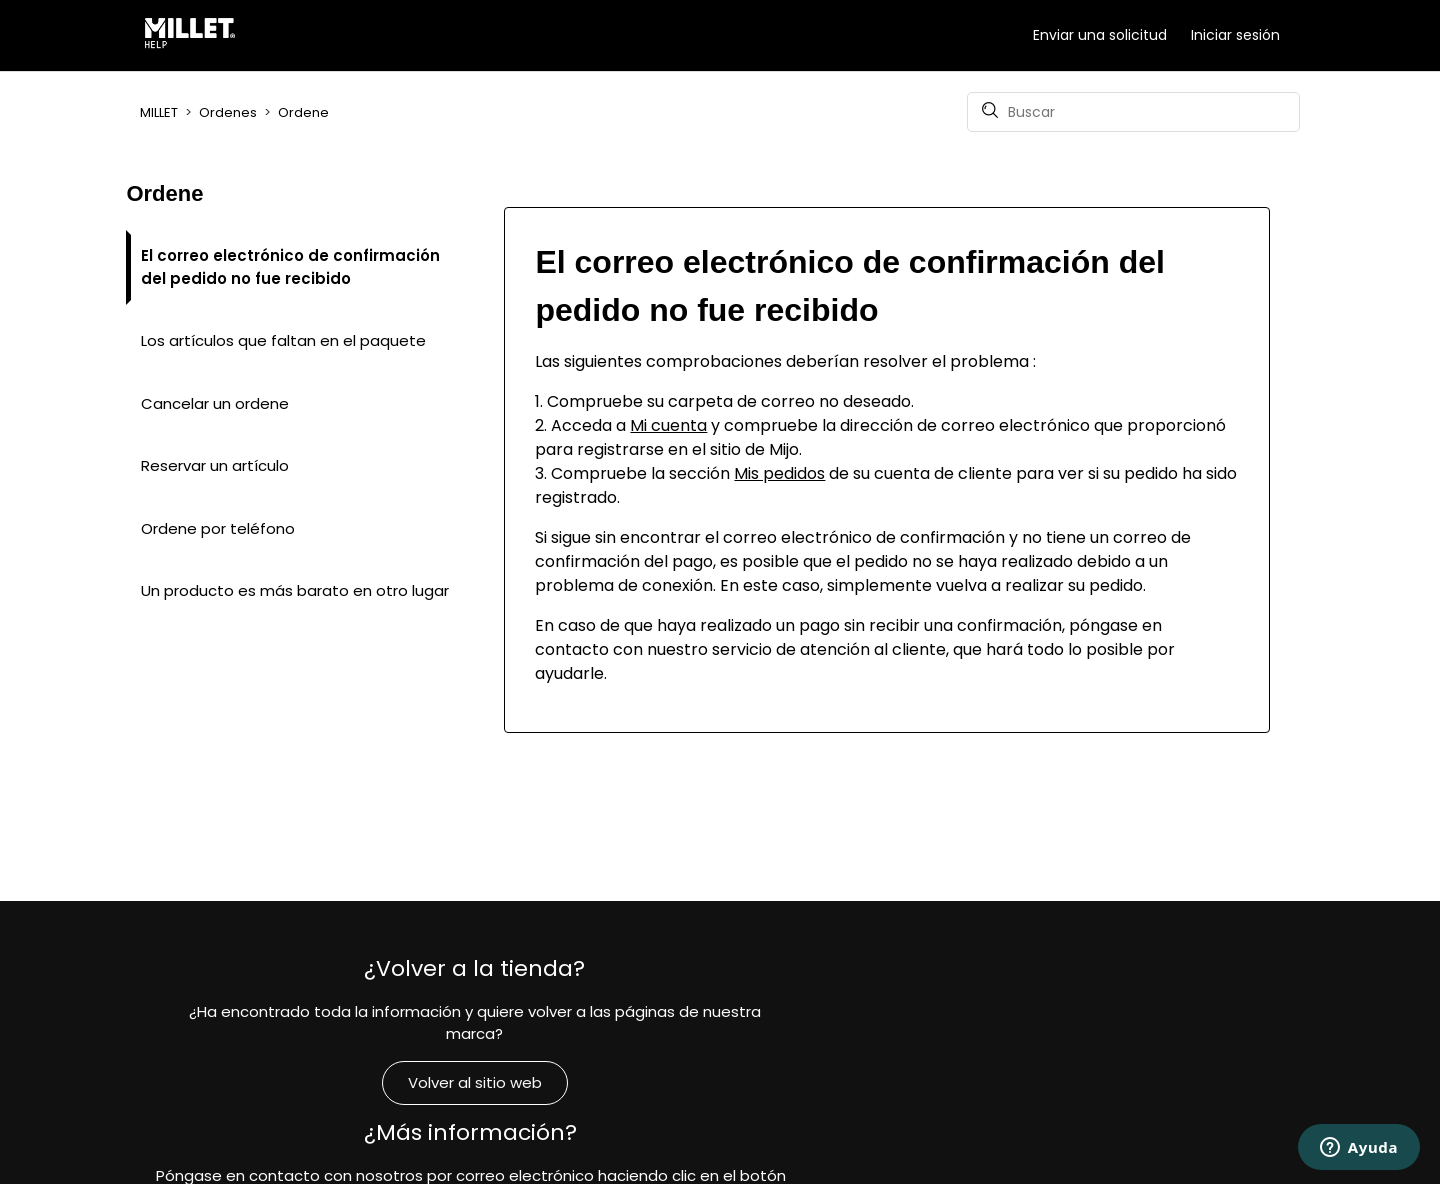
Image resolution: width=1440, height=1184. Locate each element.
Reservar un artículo (215, 465)
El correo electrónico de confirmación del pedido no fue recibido (290, 267)
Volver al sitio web (331, 1071)
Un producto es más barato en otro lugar (295, 590)
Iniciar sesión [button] (1235, 35)
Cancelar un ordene (215, 403)
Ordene (303, 112)
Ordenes (228, 112)
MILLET (159, 112)
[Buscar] (1133, 112)
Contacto (720, 1116)
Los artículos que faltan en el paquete (283, 340)
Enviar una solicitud (1100, 35)
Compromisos (1109, 1104)
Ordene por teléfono (218, 528)
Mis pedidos (779, 473)
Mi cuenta (668, 425)
